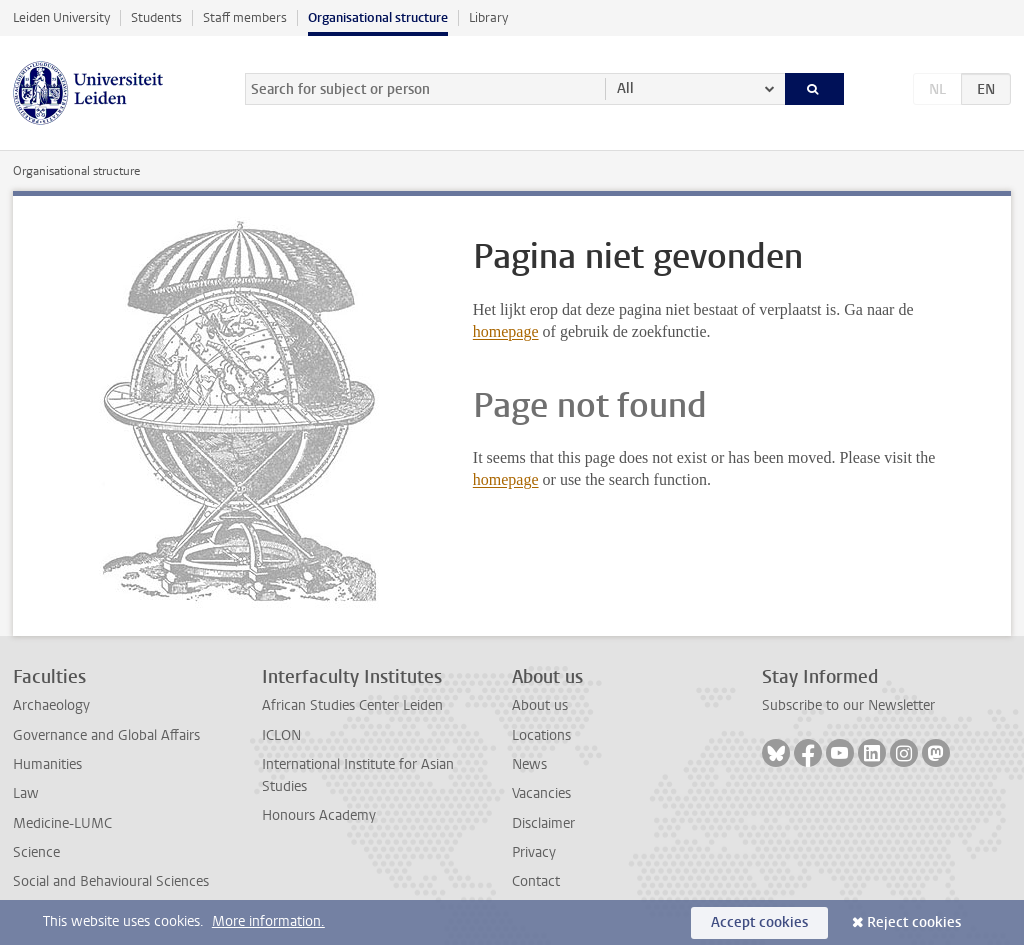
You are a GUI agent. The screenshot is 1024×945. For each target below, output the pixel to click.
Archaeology (51, 705)
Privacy (534, 852)
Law (26, 793)
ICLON (281, 735)
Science (36, 852)
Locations (541, 735)
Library (488, 17)
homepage (506, 331)
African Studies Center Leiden (352, 705)
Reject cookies (914, 922)
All (625, 88)
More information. (268, 921)
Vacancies (541, 793)
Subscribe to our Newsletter (848, 705)
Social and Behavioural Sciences (111, 881)
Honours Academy (319, 815)
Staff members (245, 17)
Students (156, 17)
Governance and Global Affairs (106, 735)
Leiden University (61, 17)
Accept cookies (759, 922)
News (529, 764)
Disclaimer (543, 823)
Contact (536, 881)
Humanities (47, 764)
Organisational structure (378, 17)
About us (540, 705)
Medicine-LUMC (62, 823)
